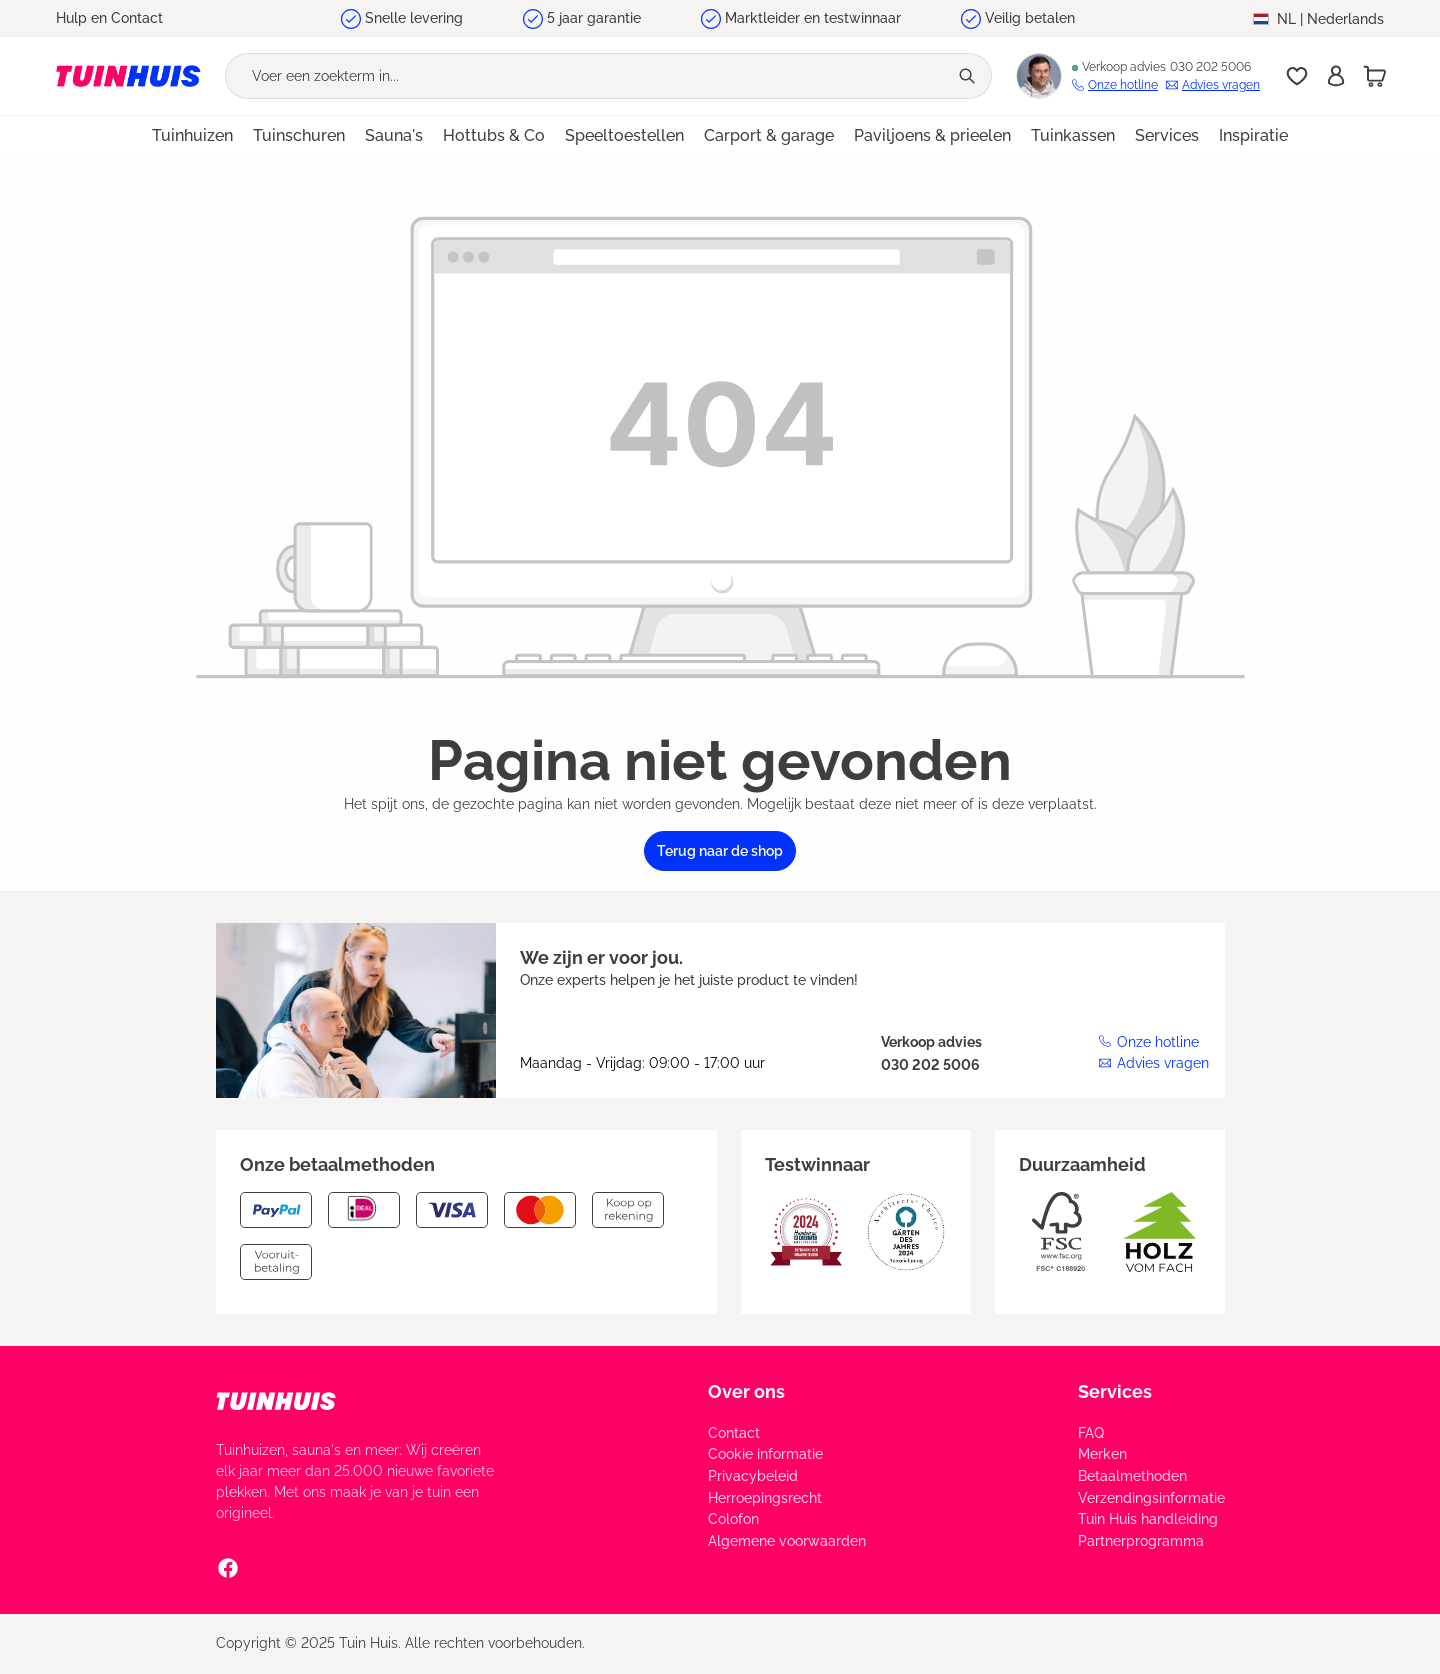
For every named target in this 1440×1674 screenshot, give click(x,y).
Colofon (733, 1519)
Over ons (746, 1391)
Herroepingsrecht (765, 1498)
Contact (734, 1433)
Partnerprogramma (1141, 1541)
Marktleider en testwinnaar (813, 18)
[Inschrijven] (1336, 76)
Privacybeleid (753, 1476)
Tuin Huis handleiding (1148, 1519)
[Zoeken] (969, 76)
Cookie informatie (765, 1454)
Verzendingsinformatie (1151, 1498)
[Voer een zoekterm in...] (586, 76)
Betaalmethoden (1132, 1476)
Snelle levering (414, 18)
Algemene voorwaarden (787, 1541)
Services (1115, 1391)
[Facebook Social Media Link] (228, 1567)
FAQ (1091, 1433)
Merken (1102, 1454)
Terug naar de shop (720, 851)
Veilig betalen (1030, 18)
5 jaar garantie (594, 18)
